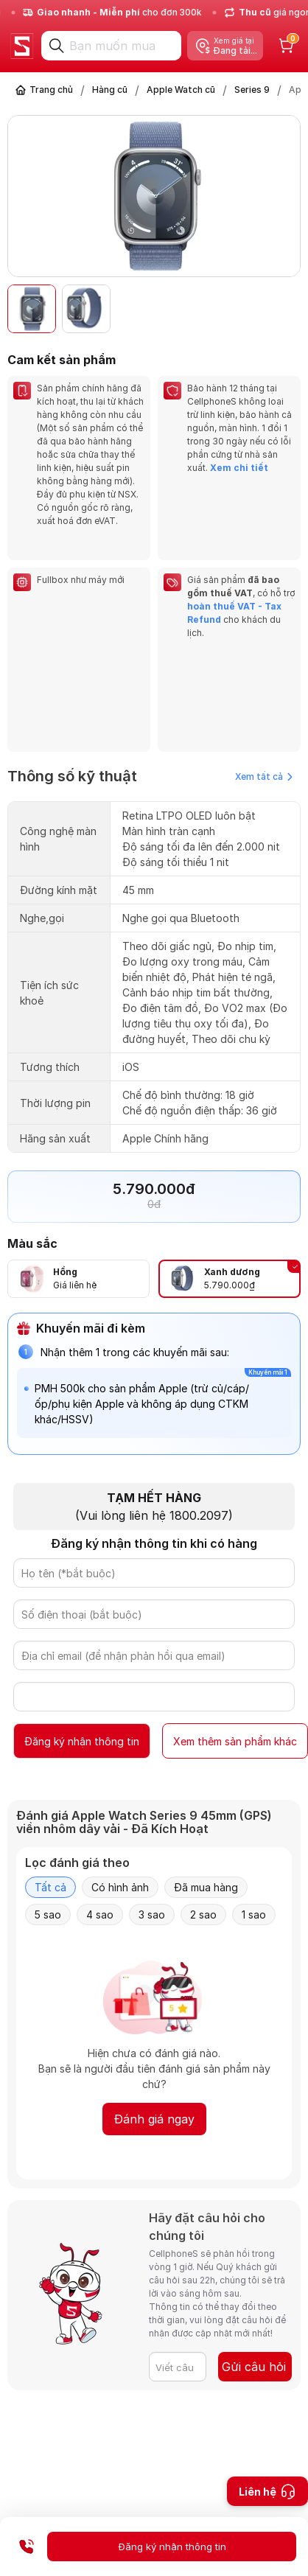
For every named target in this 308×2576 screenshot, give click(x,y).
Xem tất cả (264, 776)
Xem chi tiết (239, 467)
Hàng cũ (109, 89)
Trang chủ (51, 89)
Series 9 (252, 89)
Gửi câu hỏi (254, 2366)
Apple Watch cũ (181, 89)
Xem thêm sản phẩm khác (235, 1741)
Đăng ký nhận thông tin (81, 1741)
